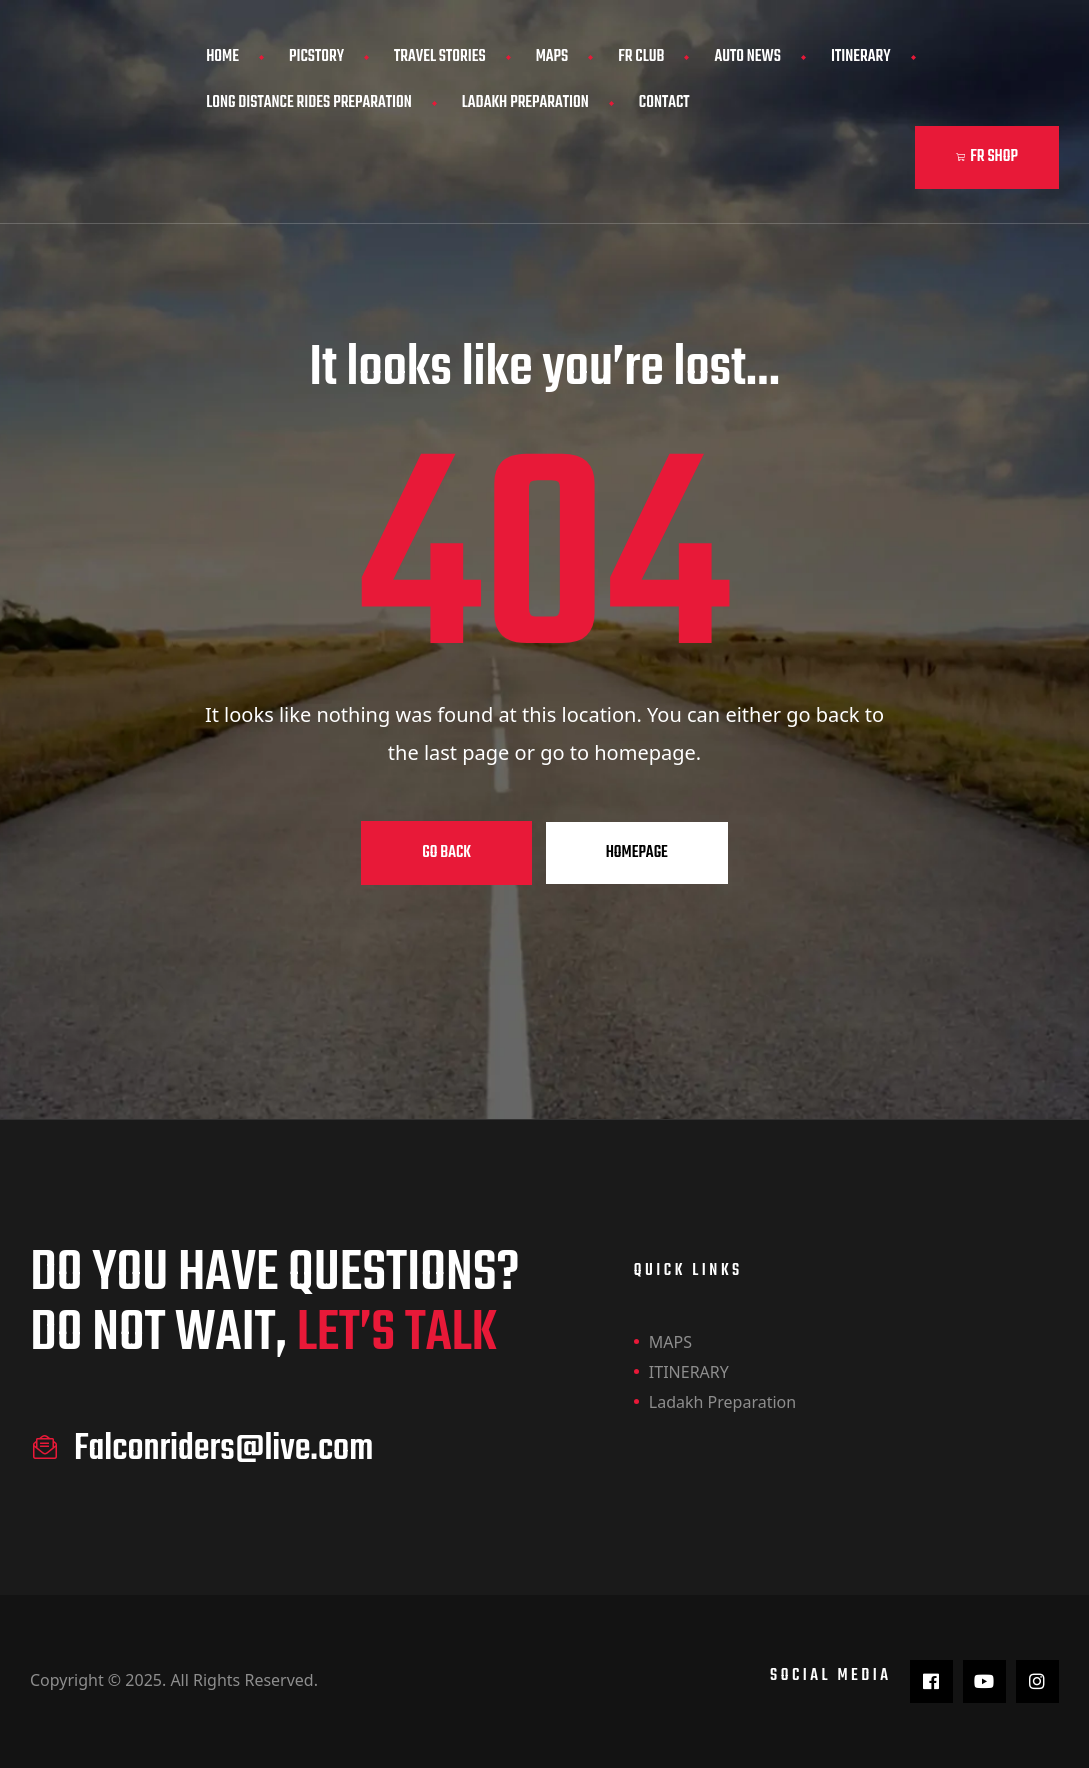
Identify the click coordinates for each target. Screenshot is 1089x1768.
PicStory (316, 57)
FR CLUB (641, 57)
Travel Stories (440, 57)
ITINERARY (861, 57)
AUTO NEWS (747, 57)
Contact (664, 103)
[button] (987, 157)
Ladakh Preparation (525, 103)
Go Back (446, 853)
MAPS (552, 57)
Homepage (637, 853)
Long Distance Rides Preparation (309, 103)
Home (222, 57)
